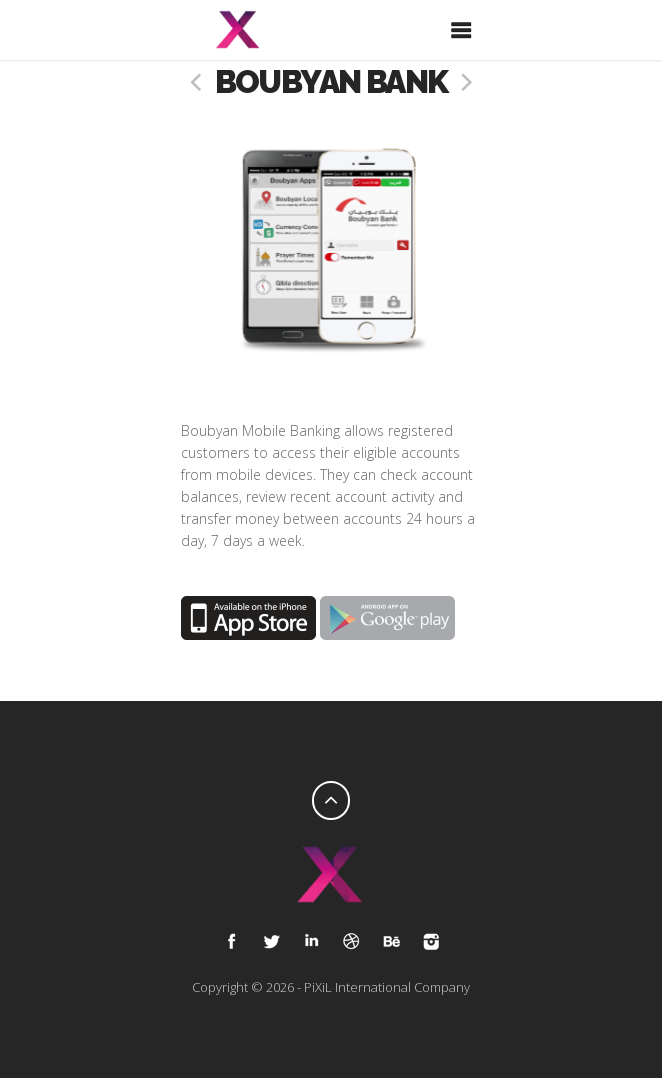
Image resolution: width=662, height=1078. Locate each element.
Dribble (351, 941)
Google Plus (311, 941)
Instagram (431, 941)
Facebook (231, 941)
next (466, 82)
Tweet (271, 941)
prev (196, 82)
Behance (391, 941)
